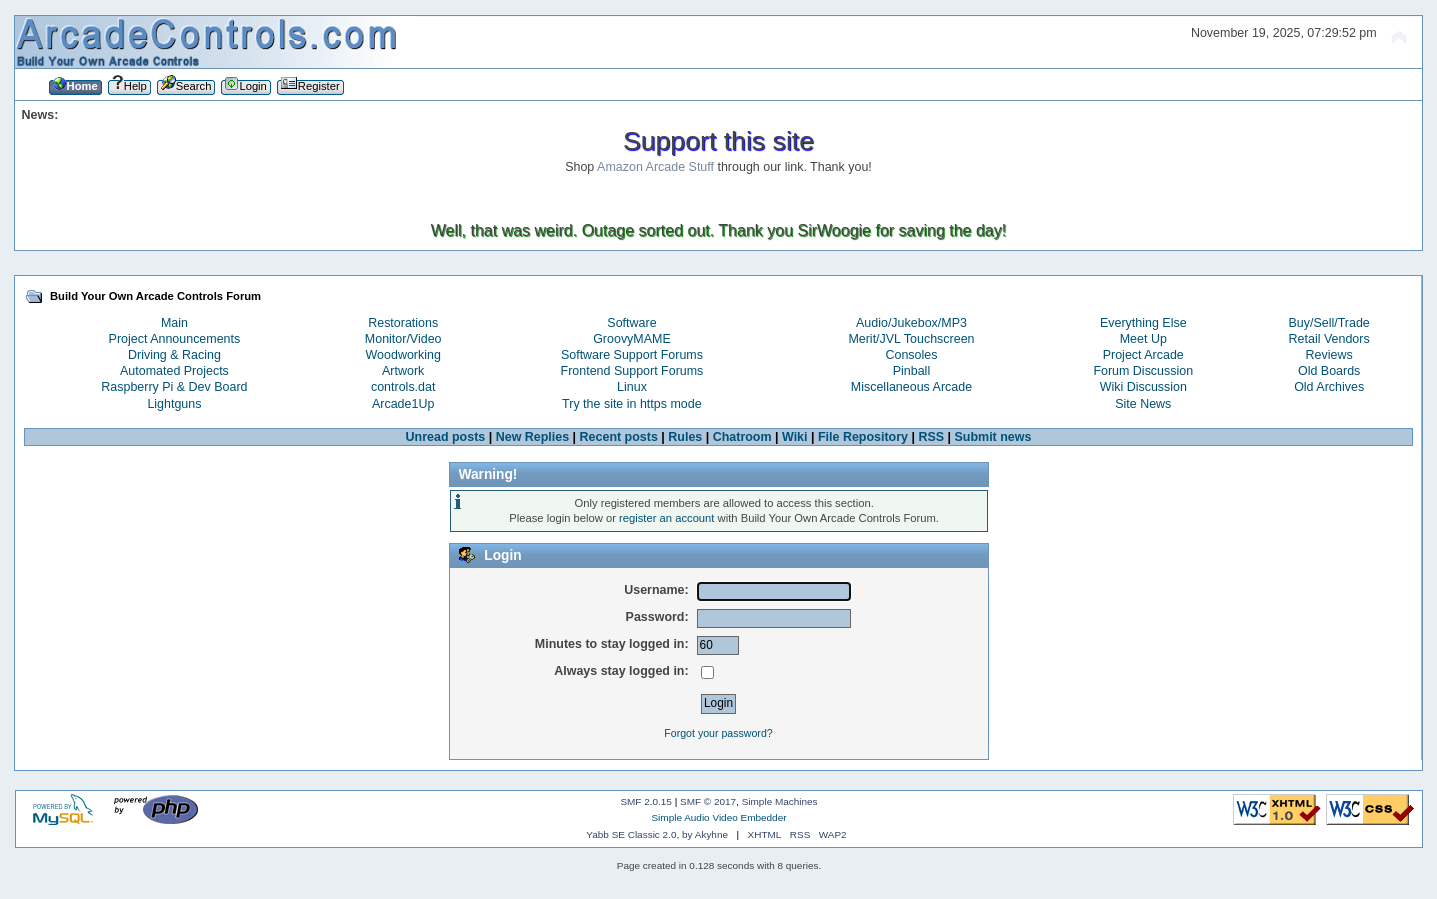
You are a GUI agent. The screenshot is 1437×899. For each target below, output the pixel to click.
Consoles (911, 355)
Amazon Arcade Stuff (655, 167)
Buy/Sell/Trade (1328, 323)
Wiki (795, 437)
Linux (632, 387)
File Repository (863, 437)
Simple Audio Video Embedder (718, 817)
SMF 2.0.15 (646, 801)
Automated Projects (174, 371)
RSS (931, 437)
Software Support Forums (632, 355)
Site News (1143, 404)
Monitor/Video (403, 339)
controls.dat (403, 387)
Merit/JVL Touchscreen (911, 339)
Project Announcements (175, 339)
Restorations (403, 323)
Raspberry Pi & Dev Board (174, 387)
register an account (666, 518)
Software (631, 323)
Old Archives (1329, 387)
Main (174, 323)
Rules (685, 437)
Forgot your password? (718, 733)
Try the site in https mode (632, 404)
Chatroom (742, 437)
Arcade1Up (403, 404)
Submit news (993, 437)
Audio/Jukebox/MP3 (911, 323)
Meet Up (1143, 339)
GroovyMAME (632, 339)
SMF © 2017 (708, 801)
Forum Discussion (1143, 371)
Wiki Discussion (1143, 387)
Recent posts (619, 437)
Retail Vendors (1329, 339)
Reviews (1329, 355)
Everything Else (1143, 323)
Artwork (403, 371)
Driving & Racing (174, 355)
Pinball (911, 371)
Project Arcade (1143, 355)
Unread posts (446, 437)
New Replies (532, 437)
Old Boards (1329, 371)
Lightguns (174, 404)
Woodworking (403, 355)
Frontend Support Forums (632, 371)
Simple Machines (780, 801)
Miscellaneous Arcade (911, 387)
